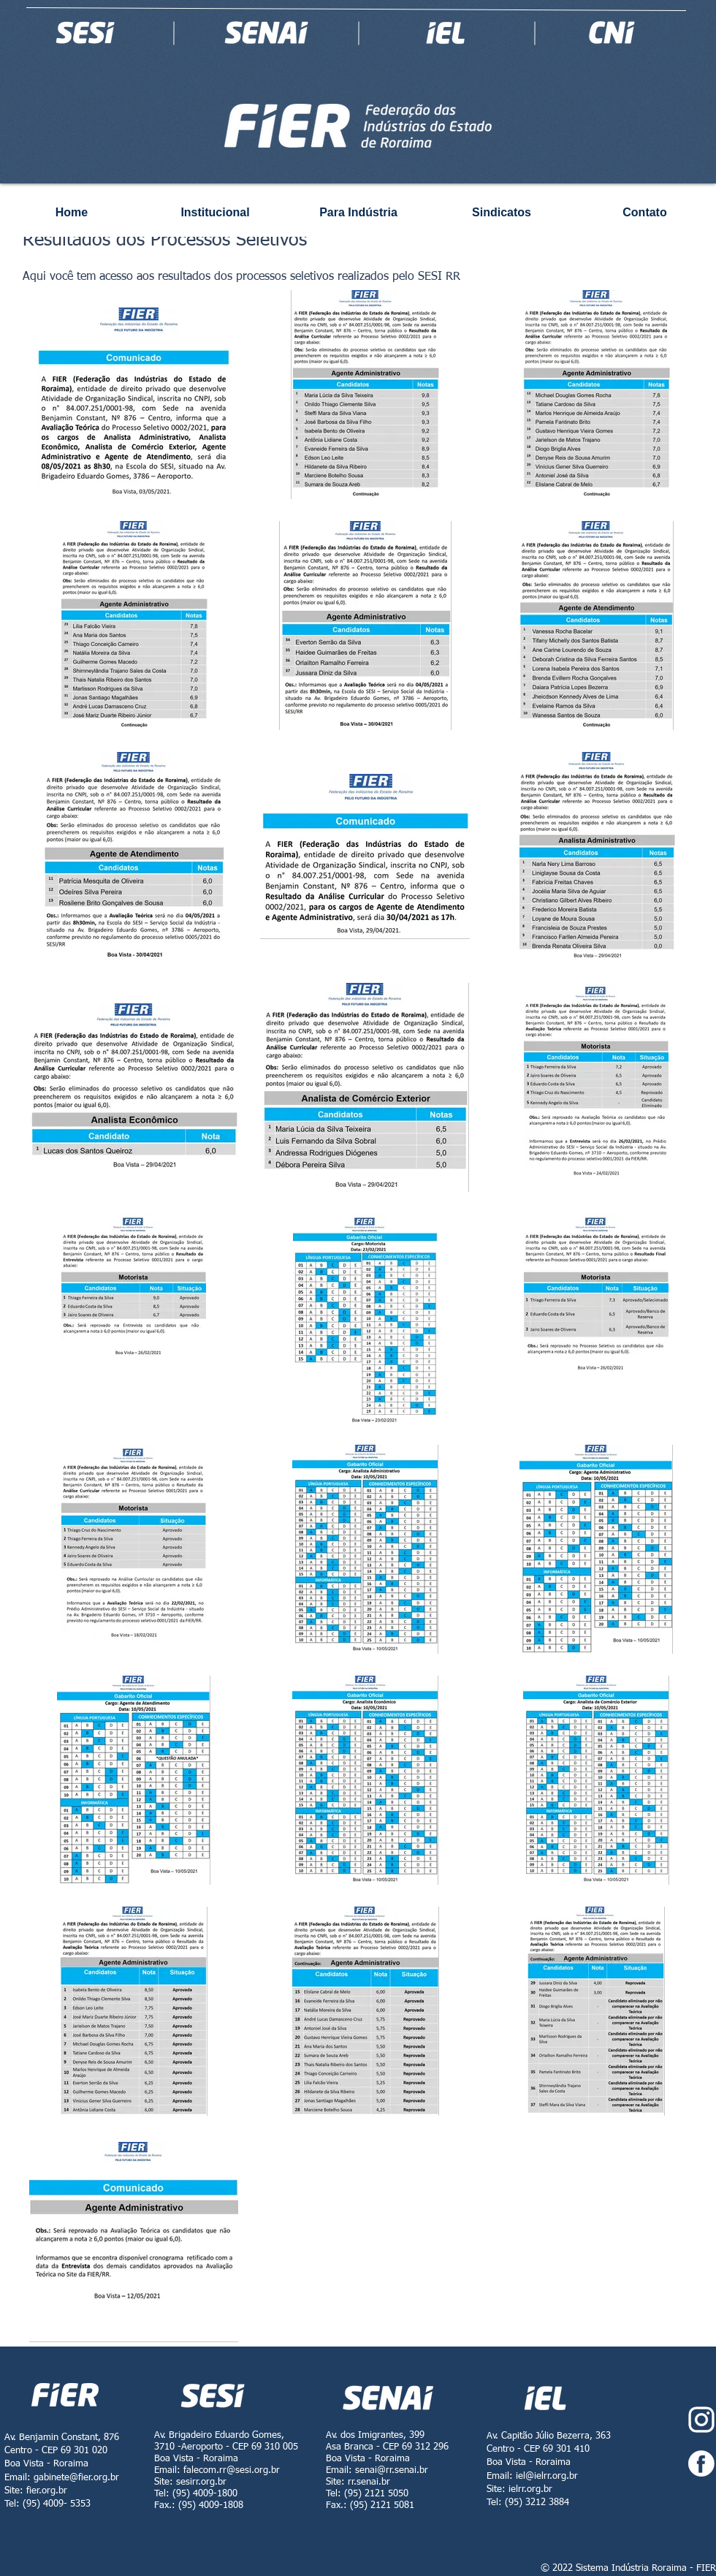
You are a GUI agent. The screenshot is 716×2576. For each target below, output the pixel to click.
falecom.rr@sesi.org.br (231, 2470)
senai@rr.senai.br (391, 2470)
